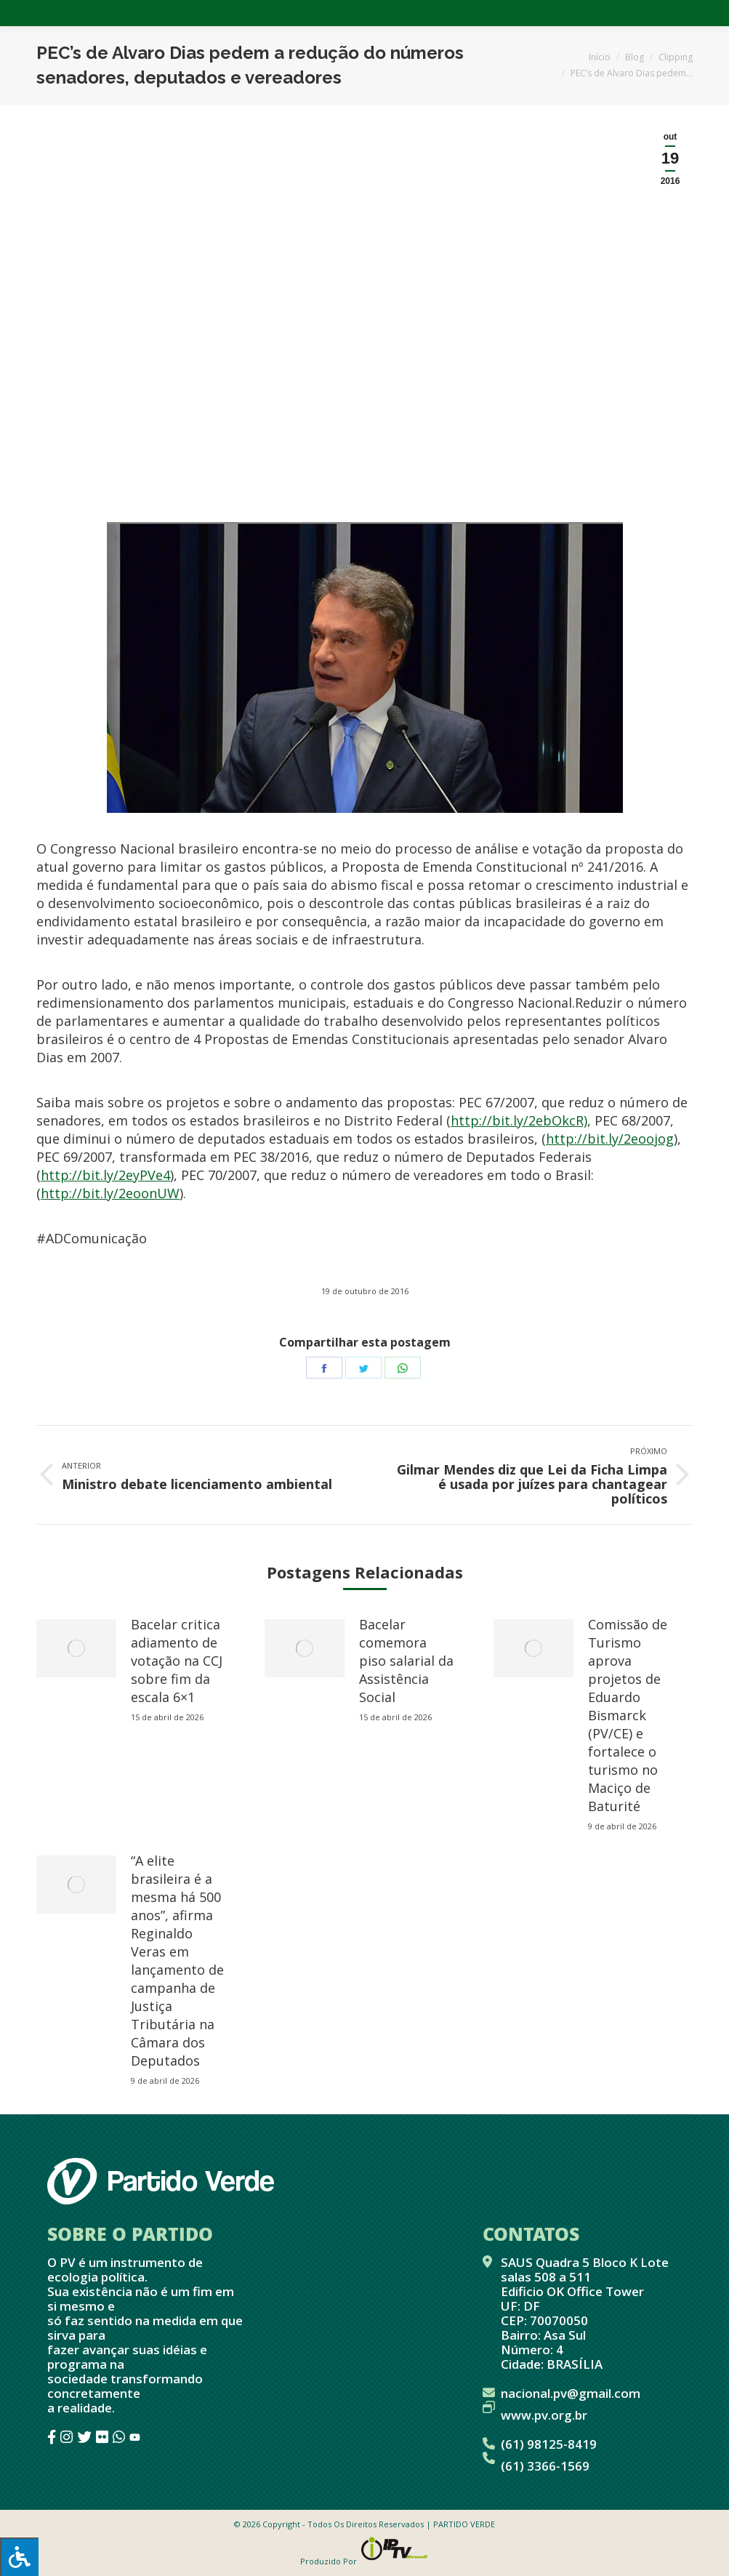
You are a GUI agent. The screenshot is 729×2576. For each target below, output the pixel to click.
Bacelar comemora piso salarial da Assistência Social (406, 1661)
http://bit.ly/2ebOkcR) (519, 1120)
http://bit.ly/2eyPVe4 (105, 1175)
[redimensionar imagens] (76, 1648)
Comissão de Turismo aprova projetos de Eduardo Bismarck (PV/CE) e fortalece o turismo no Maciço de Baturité (627, 1715)
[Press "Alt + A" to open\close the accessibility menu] (19, 2556)
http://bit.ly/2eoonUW (110, 1193)
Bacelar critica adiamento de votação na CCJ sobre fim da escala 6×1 (176, 1661)
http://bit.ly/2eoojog (610, 1138)
